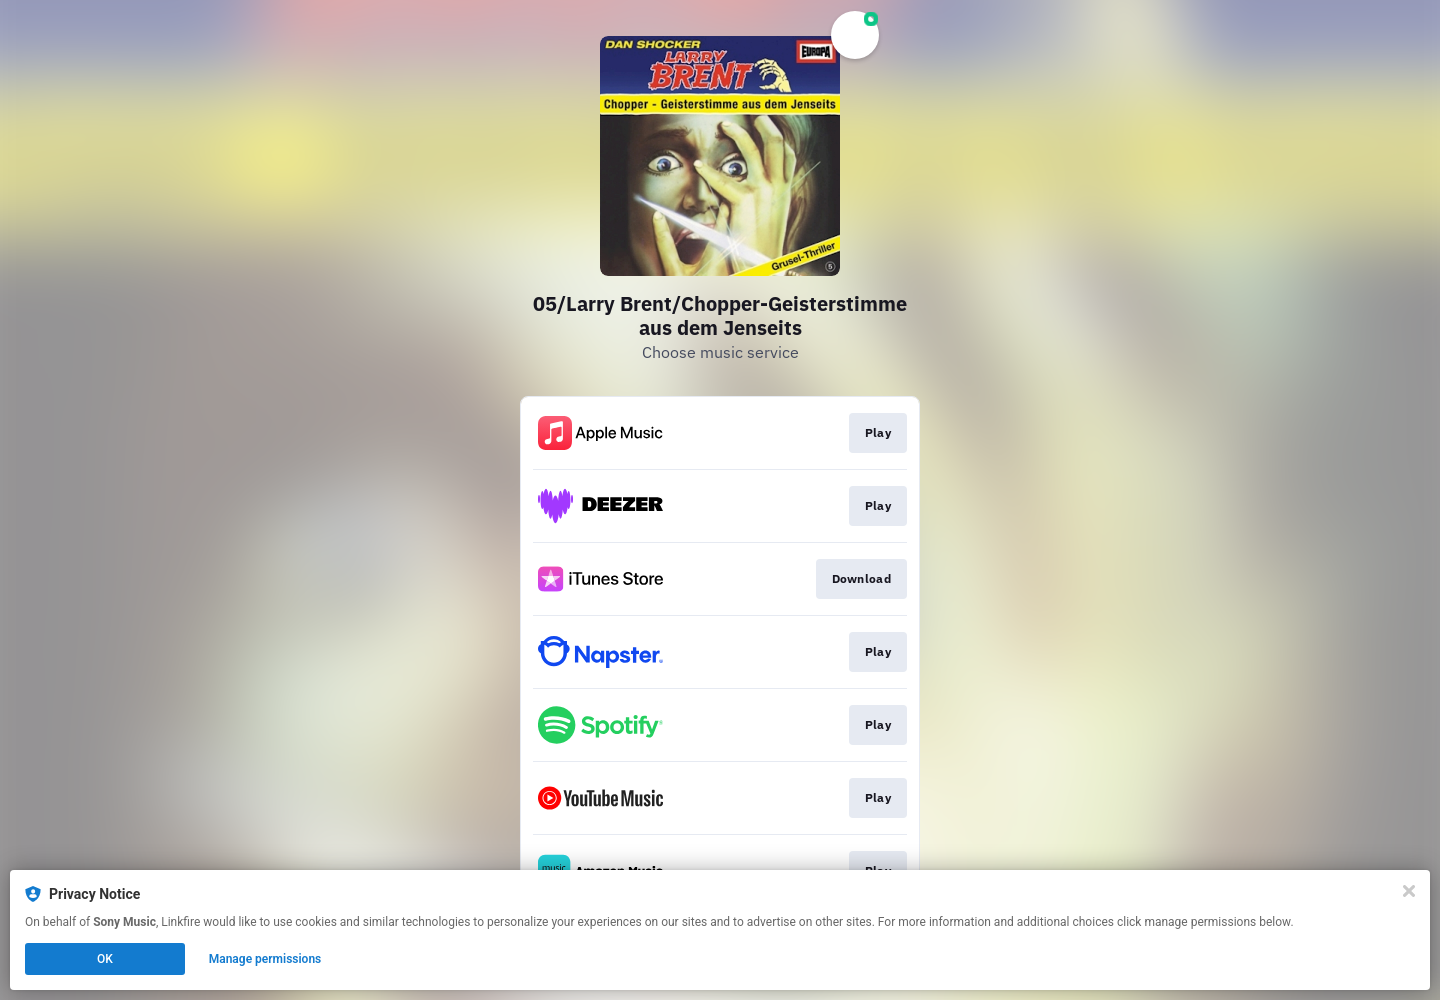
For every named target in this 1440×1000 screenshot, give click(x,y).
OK (105, 959)
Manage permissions (265, 959)
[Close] (1409, 891)
